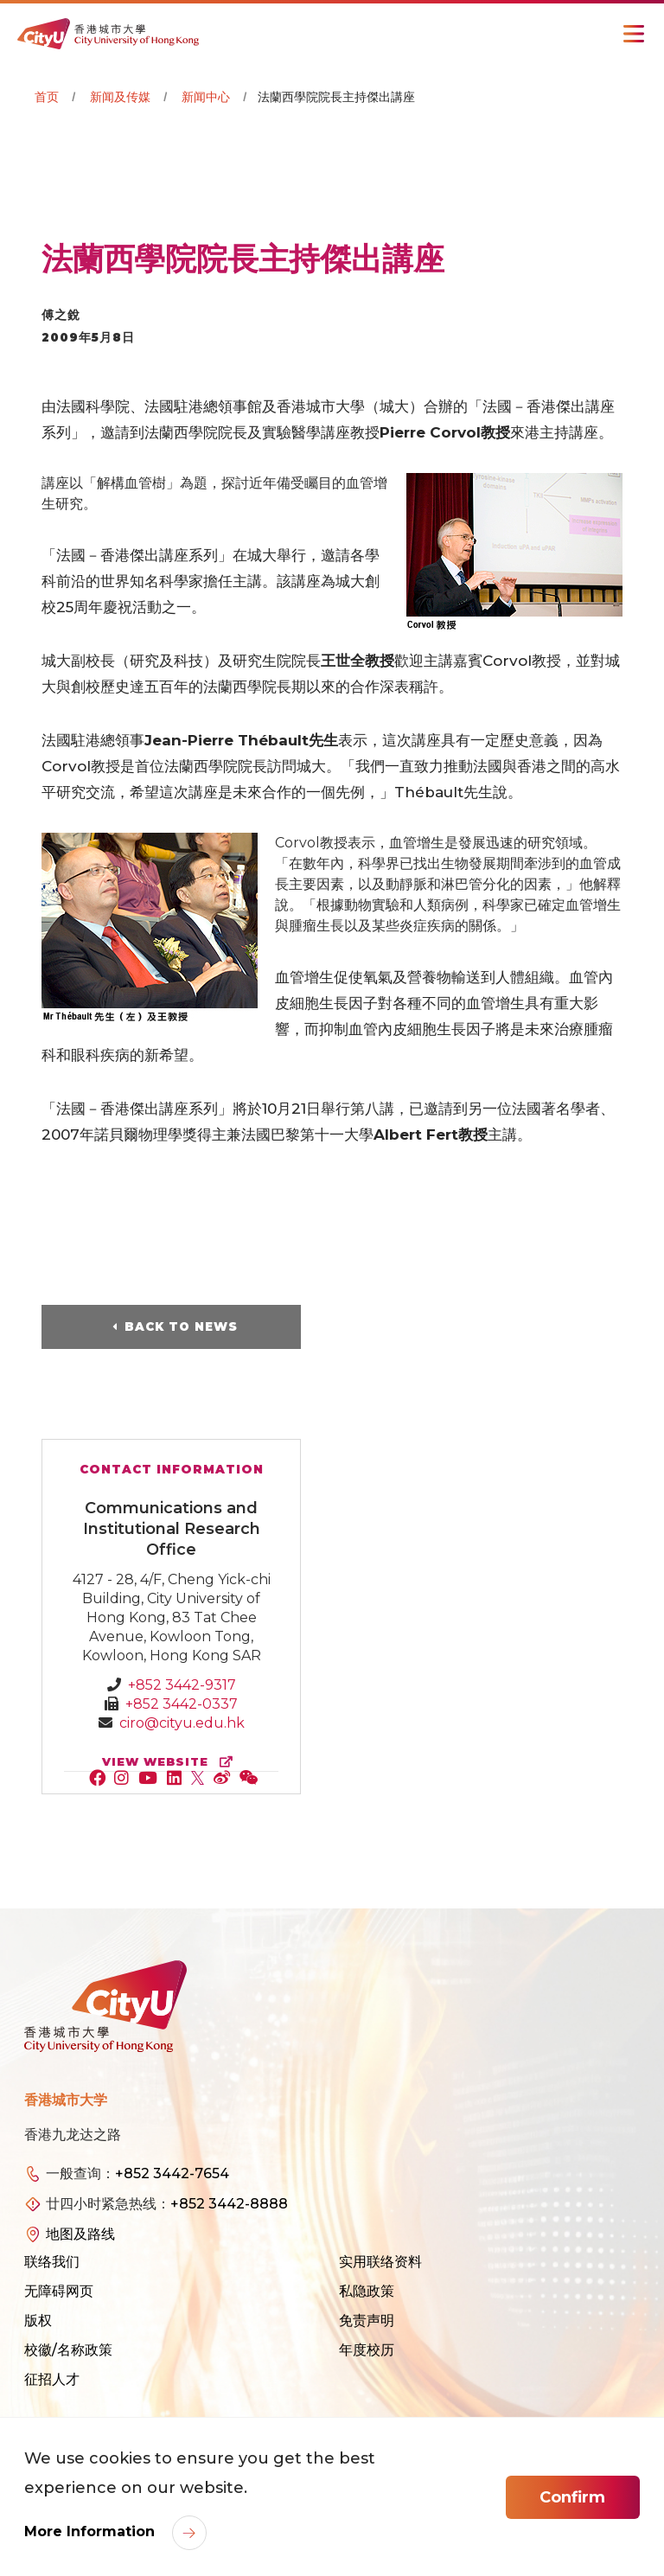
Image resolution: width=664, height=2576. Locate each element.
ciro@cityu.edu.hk (182, 1723)
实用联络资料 (380, 2261)
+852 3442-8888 (229, 2204)
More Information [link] (91, 2531)
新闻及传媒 (120, 97)
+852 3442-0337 (181, 1704)
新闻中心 (206, 97)
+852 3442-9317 (182, 1685)
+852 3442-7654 (172, 2173)
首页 (47, 97)
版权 (38, 2320)
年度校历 (366, 2350)
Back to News (181, 1326)
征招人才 (52, 2379)
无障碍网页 (58, 2291)
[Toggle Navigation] (634, 34)
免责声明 (366, 2320)
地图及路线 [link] (80, 2234)
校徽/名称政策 (68, 2350)
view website (171, 1761)
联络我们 (52, 2261)
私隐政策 (366, 2291)
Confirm (572, 2497)
